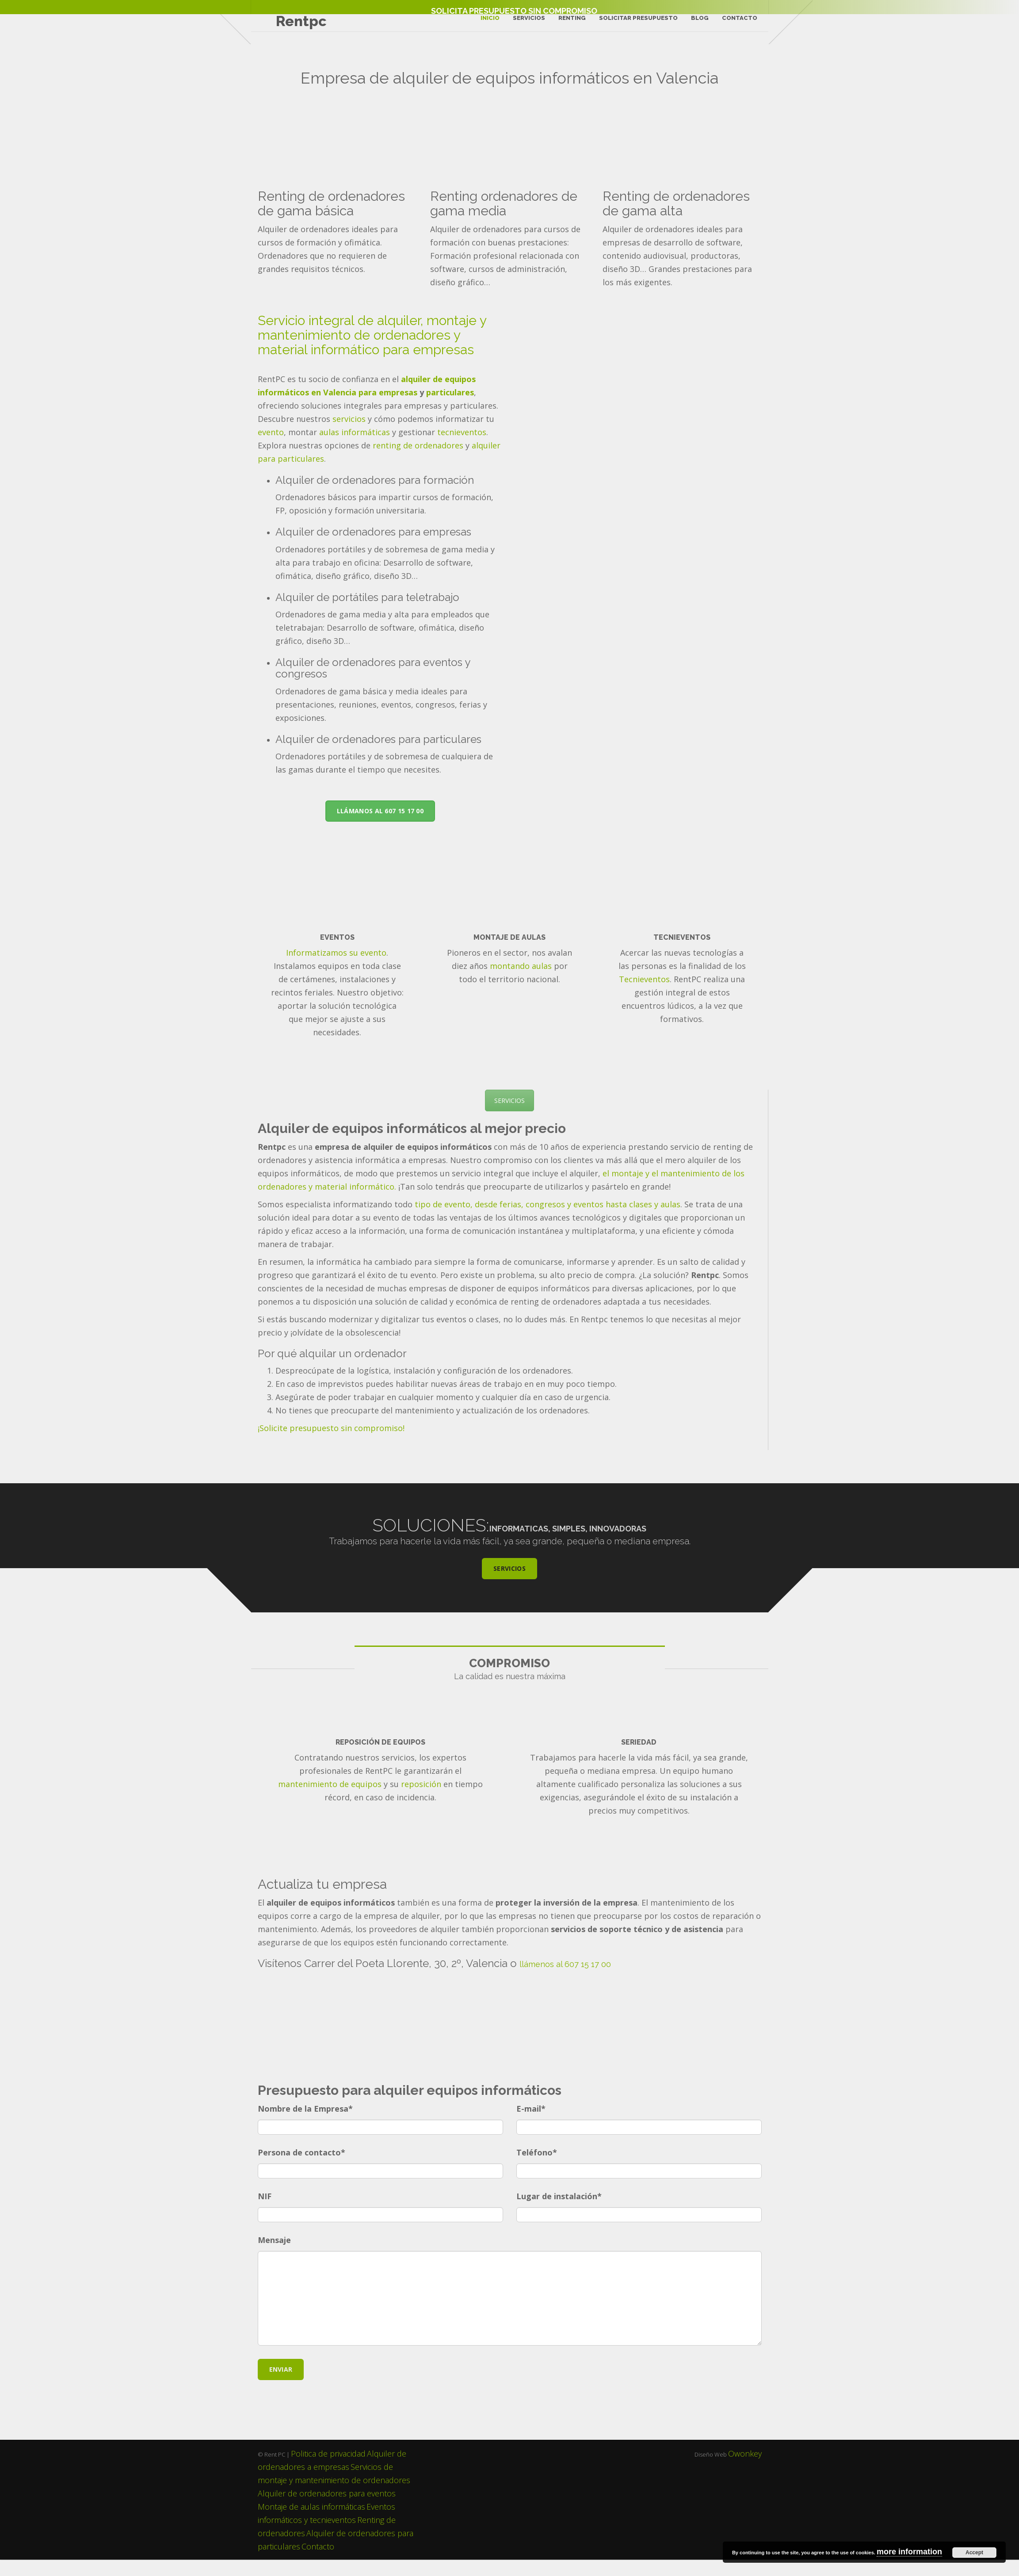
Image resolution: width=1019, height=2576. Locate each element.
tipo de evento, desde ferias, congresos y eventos (507, 1220)
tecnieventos (461, 448)
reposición (421, 1800)
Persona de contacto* (301, 2168)
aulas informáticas (354, 448)
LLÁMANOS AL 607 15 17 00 (380, 827)
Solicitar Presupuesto (636, 22)
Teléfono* (536, 2168)
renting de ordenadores (418, 461)
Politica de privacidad (328, 2470)
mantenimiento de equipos (330, 1800)
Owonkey (745, 2470)
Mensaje (274, 2256)
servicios (349, 435)
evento (271, 448)
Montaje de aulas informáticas (311, 2523)
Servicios (527, 22)
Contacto (737, 22)
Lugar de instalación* (559, 2212)
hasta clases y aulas (643, 1220)
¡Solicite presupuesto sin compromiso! (331, 1444)
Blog (697, 22)
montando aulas (521, 982)
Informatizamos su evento (336, 969)
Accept (974, 2552)
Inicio (487, 22)
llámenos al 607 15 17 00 (565, 1980)
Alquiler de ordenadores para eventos (327, 2509)
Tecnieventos (644, 995)
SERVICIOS (509, 1117)
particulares (450, 408)
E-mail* (531, 2125)
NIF (264, 2212)
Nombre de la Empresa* (305, 2125)
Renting (570, 22)
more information (909, 2551)
